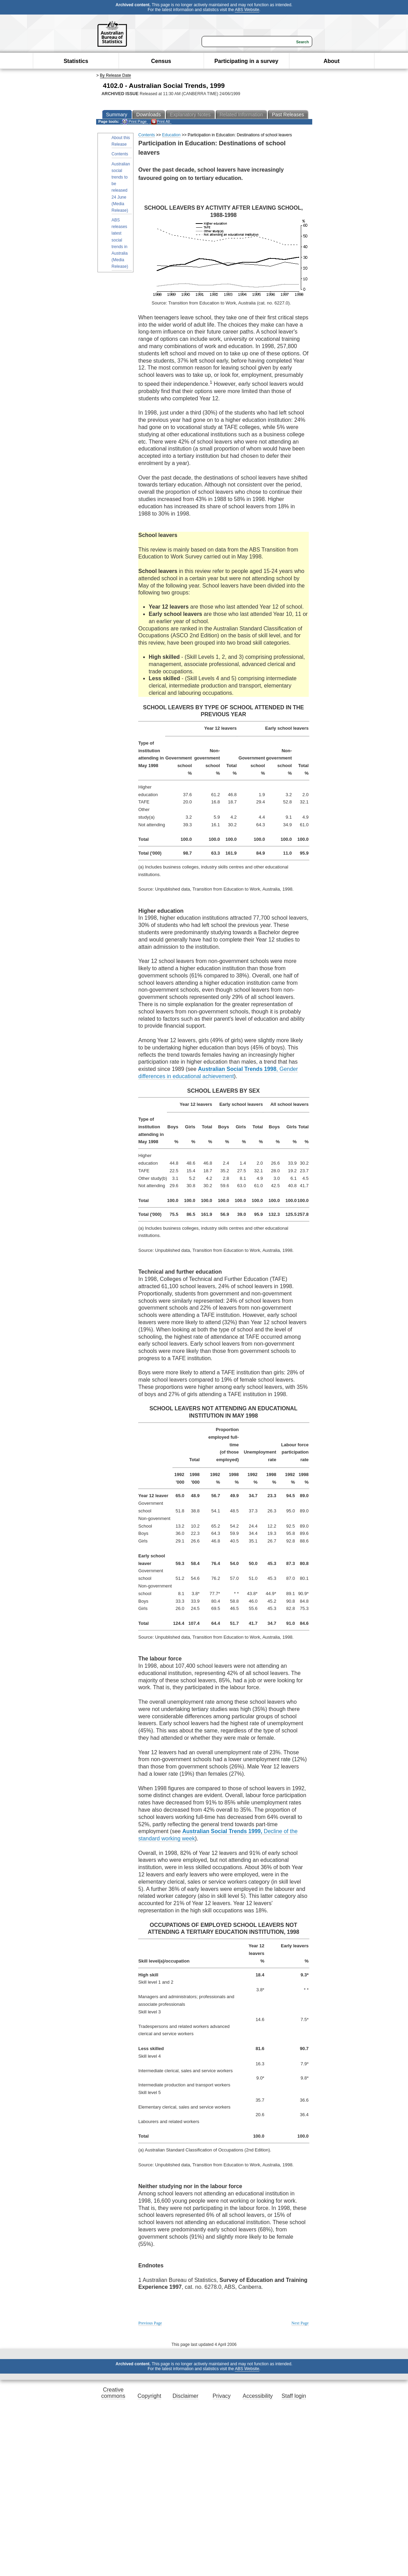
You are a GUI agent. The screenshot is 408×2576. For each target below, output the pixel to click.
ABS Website (247, 9)
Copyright (149, 2396)
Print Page (134, 121)
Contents (120, 154)
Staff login (293, 2396)
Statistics (76, 61)
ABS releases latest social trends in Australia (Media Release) (120, 243)
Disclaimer (185, 2396)
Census (161, 61)
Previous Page (150, 2323)
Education (171, 135)
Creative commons (113, 2393)
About (332, 61)
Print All (160, 121)
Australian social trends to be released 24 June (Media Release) (121, 187)
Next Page (300, 2323)
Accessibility (258, 2396)
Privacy (222, 2396)
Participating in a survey (246, 61)
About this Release (121, 141)
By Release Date (115, 75)
